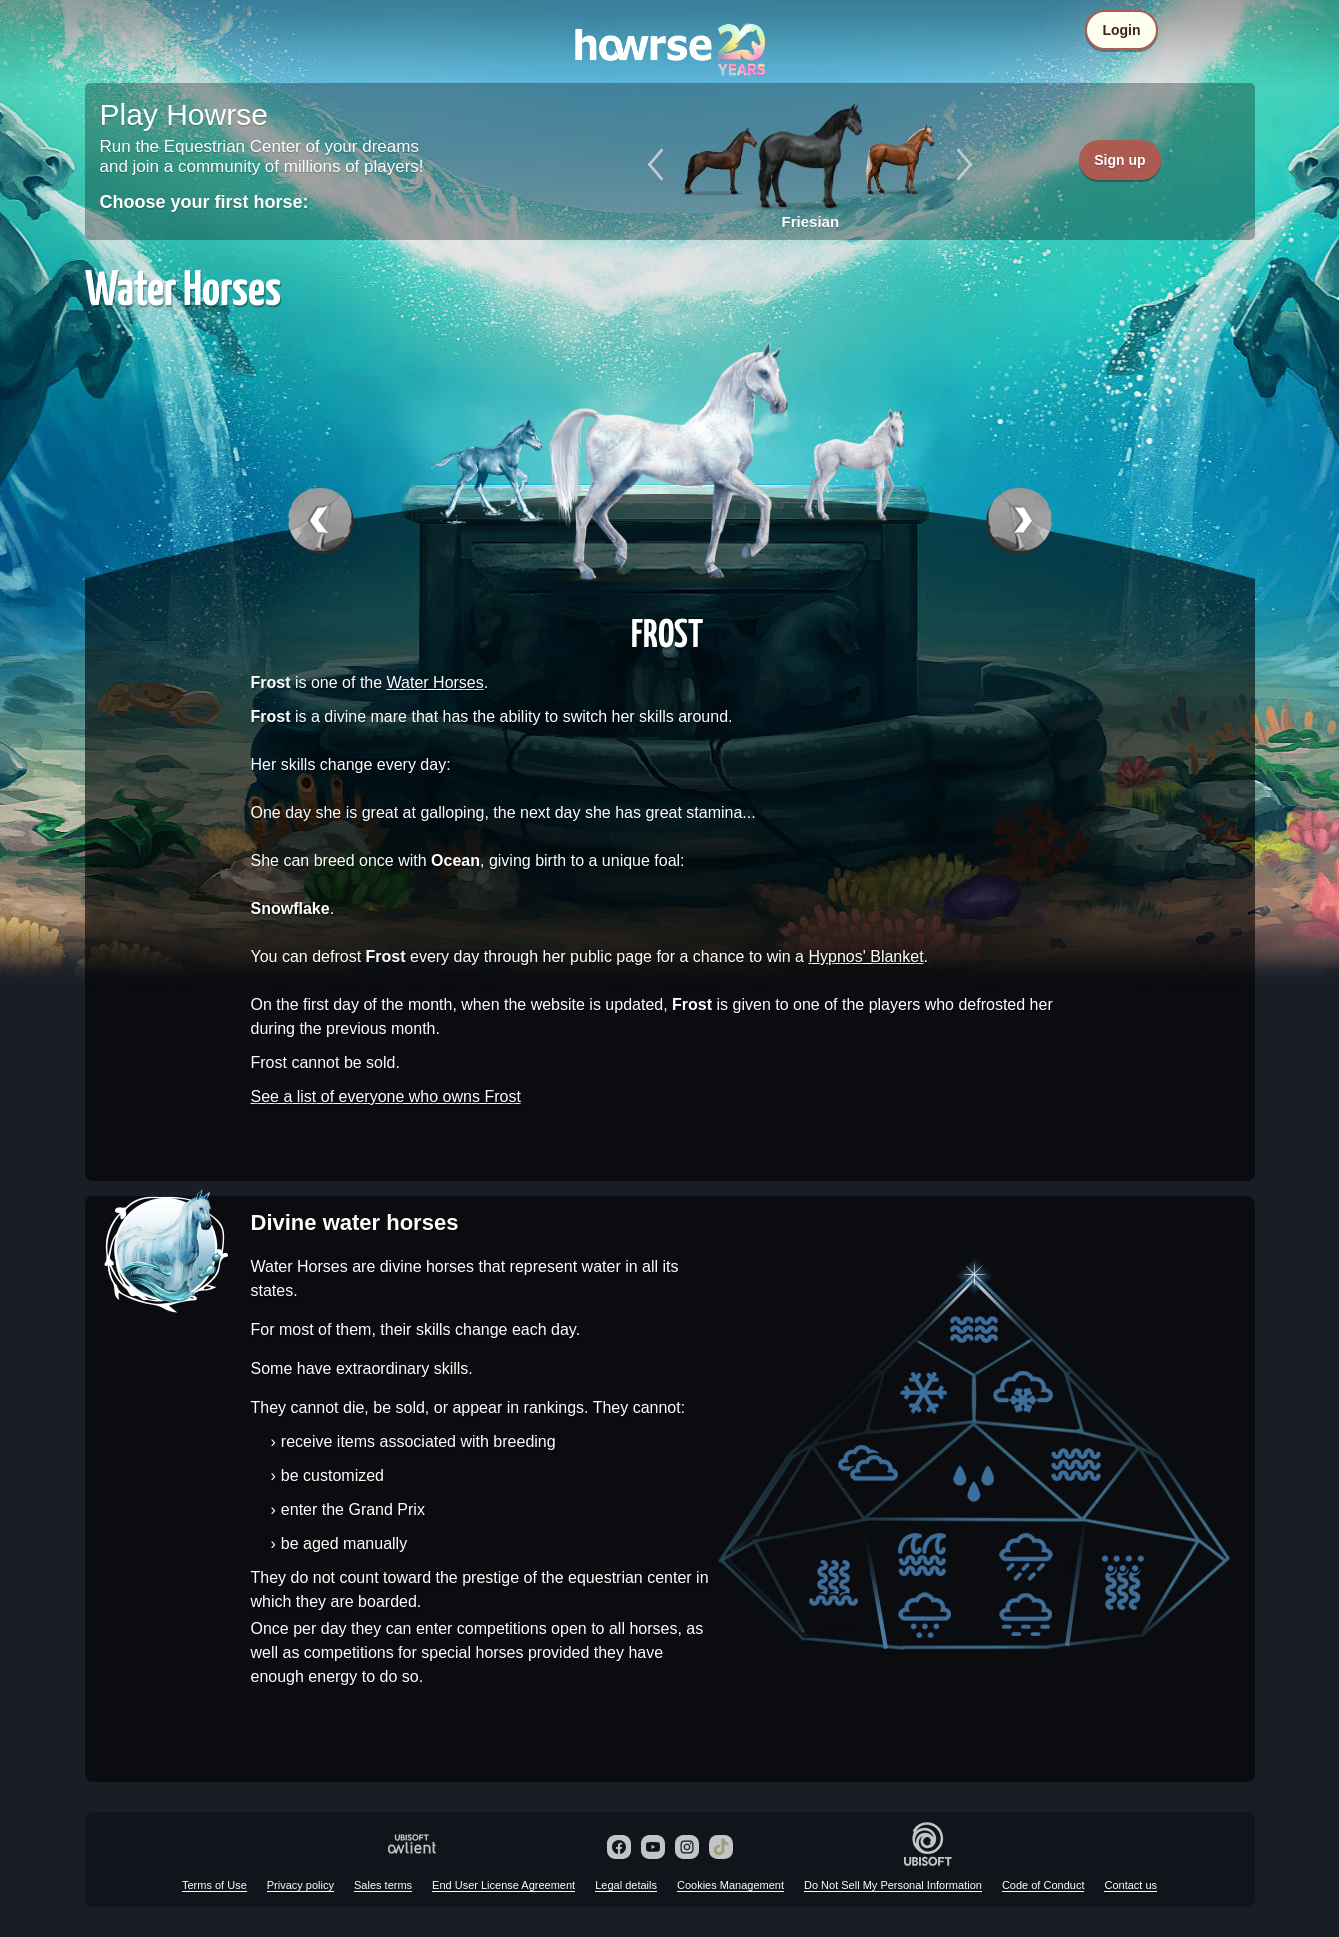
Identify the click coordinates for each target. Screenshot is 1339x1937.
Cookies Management (730, 1885)
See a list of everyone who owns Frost (386, 1096)
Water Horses (435, 682)
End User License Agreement (503, 1885)
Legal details (626, 1885)
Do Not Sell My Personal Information (893, 1885)
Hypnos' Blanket (865, 956)
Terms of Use (214, 1885)
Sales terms (383, 1885)
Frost (667, 632)
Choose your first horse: (204, 202)
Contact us (1130, 1885)
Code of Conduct (1043, 1885)
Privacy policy (300, 1885)
